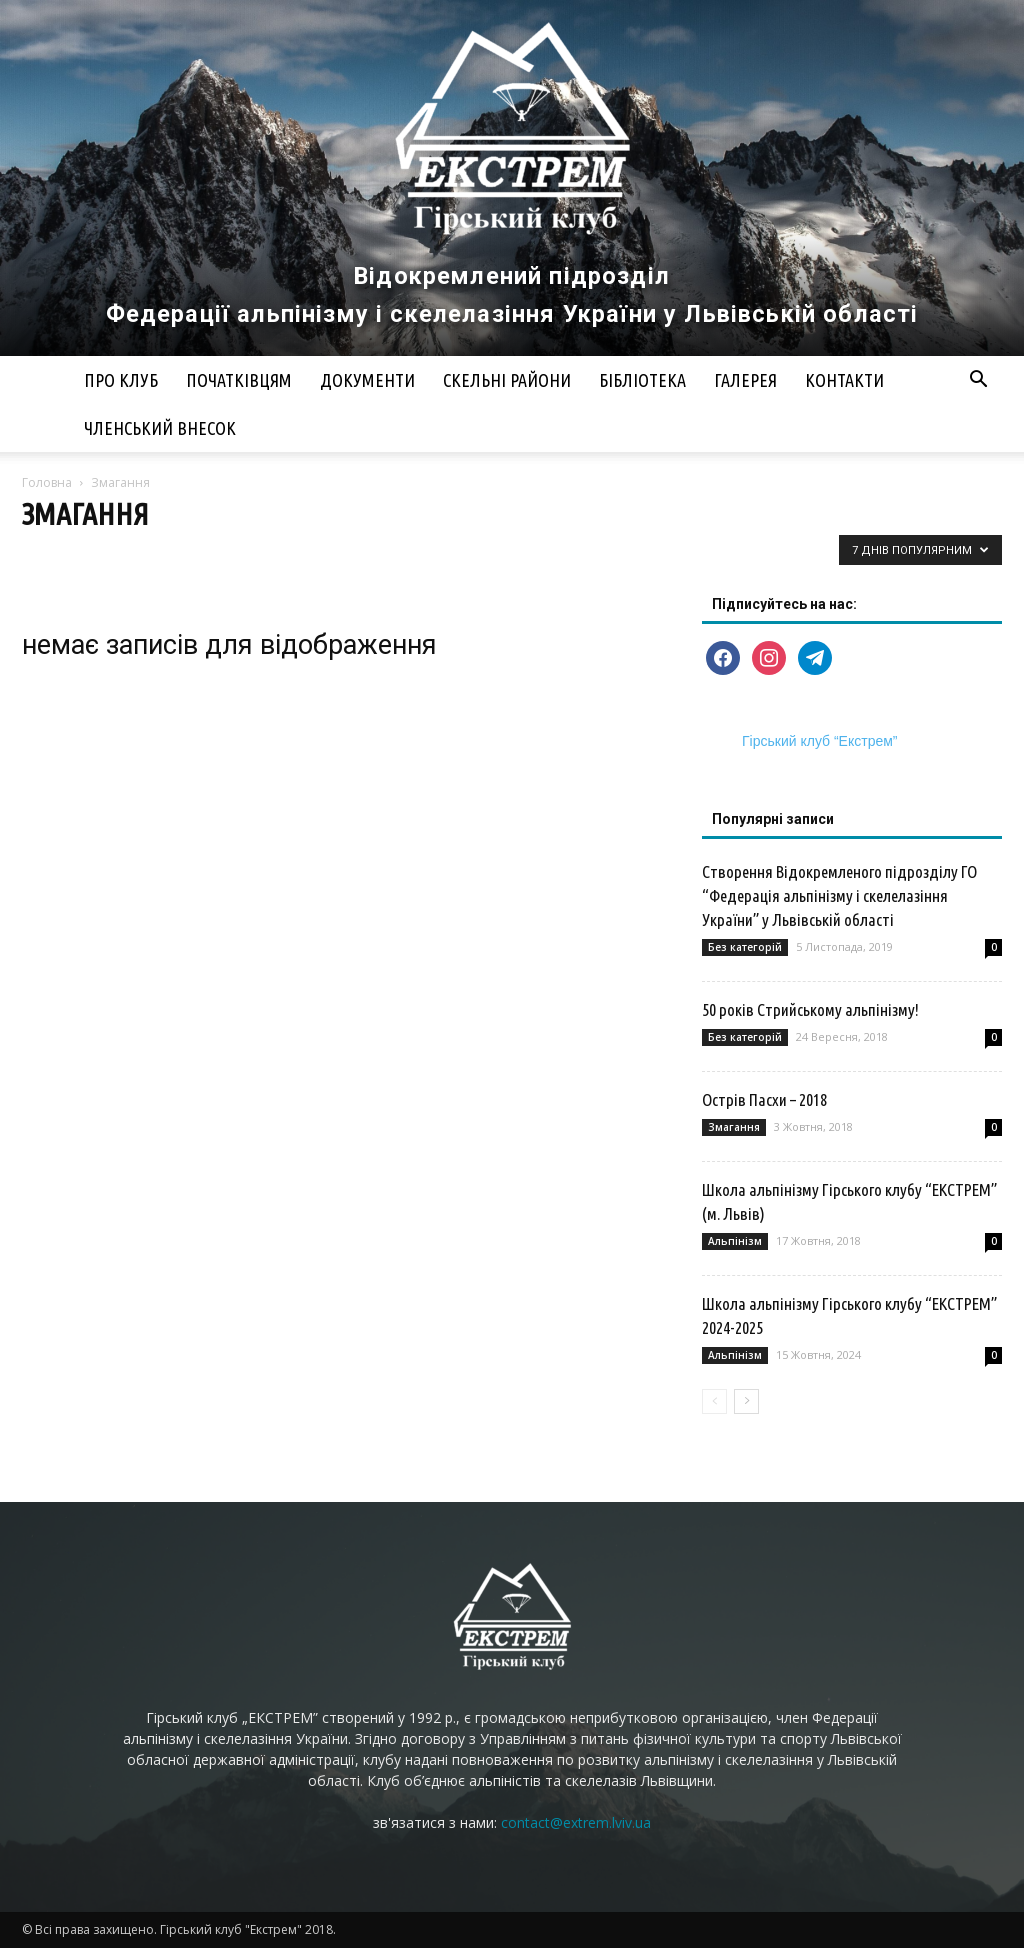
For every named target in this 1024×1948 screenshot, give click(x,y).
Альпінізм (735, 1241)
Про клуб (121, 380)
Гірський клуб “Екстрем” (820, 741)
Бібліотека (642, 380)
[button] (978, 381)
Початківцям (239, 380)
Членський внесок (160, 428)
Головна (47, 482)
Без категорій (745, 947)
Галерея (745, 380)
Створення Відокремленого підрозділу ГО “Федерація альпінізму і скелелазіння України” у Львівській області (839, 895)
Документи (367, 380)
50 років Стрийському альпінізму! (810, 1009)
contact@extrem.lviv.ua (576, 1822)
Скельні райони (507, 380)
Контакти (844, 380)
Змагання (734, 1127)
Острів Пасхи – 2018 (764, 1099)
